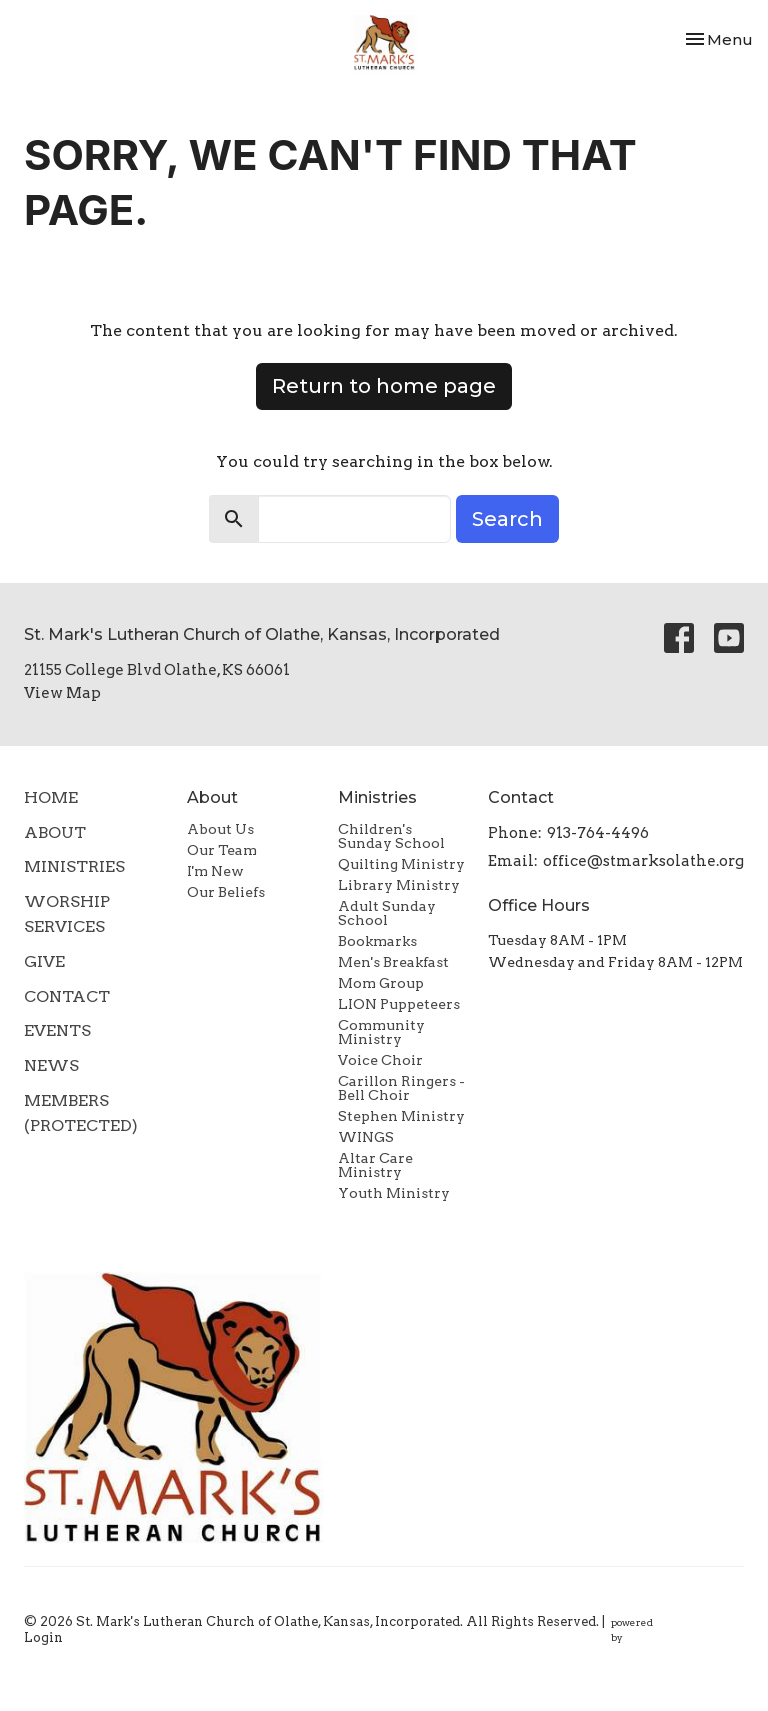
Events (57, 1030)
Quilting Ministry (401, 864)
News (51, 1065)
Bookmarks (377, 941)
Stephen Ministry (401, 1116)
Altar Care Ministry (375, 1165)
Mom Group (381, 983)
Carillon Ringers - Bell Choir (401, 1088)
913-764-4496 (598, 833)
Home (51, 797)
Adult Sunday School (387, 913)
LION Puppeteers (399, 1004)
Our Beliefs (226, 892)
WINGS (366, 1137)
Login (43, 1637)
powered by (677, 1630)
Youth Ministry (394, 1193)
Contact (67, 996)
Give (44, 961)
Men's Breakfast (393, 962)
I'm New (215, 871)
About (55, 832)
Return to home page (384, 386)
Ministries (74, 866)
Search (507, 519)
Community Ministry (381, 1032)
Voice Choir (380, 1060)
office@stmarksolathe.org (643, 861)
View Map (62, 693)
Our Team (222, 850)
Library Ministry (399, 885)
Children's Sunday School (391, 836)
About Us (220, 829)
